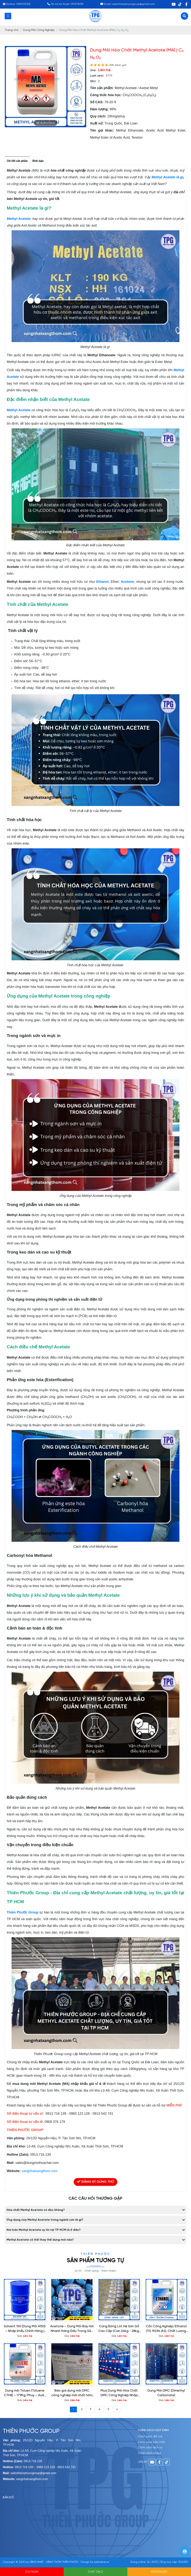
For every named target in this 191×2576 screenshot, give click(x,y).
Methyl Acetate (18, 219)
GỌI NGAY (32, 2571)
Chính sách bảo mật (151, 2442)
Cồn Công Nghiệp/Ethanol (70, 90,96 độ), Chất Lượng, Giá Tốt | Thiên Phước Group (166, 2329)
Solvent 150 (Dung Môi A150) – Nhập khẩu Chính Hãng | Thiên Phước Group (24, 2329)
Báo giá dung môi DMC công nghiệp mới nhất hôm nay (72, 2393)
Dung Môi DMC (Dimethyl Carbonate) (166, 2393)
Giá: (93, 70)
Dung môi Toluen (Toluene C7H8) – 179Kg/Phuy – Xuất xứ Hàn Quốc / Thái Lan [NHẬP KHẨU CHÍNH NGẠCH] (24, 2393)
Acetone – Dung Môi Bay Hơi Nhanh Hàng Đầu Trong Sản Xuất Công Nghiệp (71, 2329)
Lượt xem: (97, 75)
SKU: (93, 81)
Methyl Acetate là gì (167, 177)
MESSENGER (159, 2571)
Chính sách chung (149, 2453)
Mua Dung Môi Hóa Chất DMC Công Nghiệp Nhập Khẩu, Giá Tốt (119, 2393)
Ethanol (102, 582)
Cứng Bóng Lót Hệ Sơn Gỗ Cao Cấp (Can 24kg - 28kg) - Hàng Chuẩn (119, 2329)
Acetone (127, 582)
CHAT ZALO (95, 2571)
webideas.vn (101, 2562)
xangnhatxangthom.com (39, 2171)
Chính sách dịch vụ (150, 2448)
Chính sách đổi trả (150, 2437)
